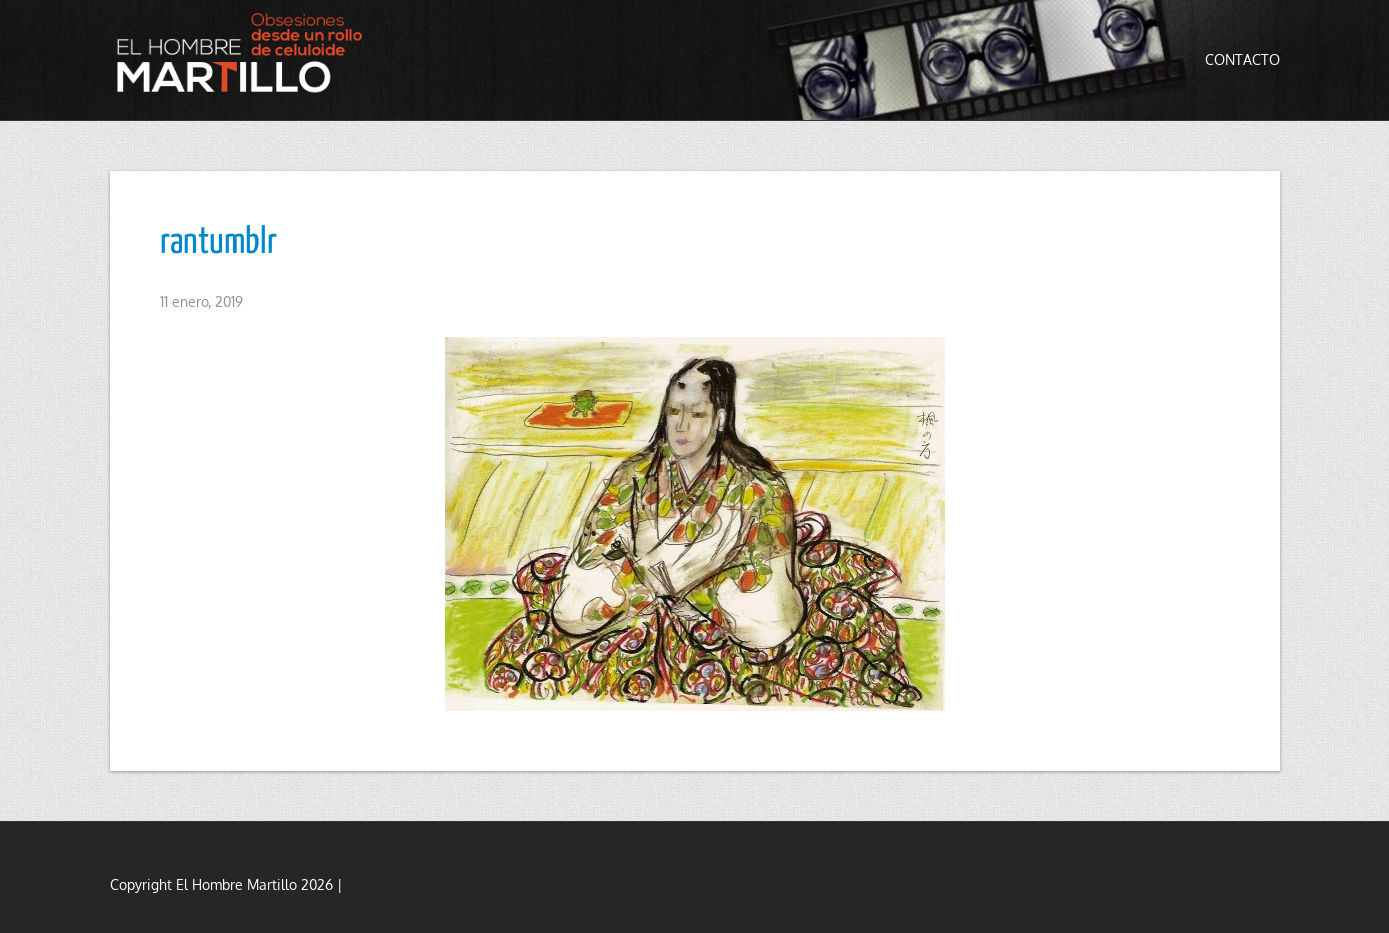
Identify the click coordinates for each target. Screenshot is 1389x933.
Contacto (1242, 59)
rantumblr (218, 243)
